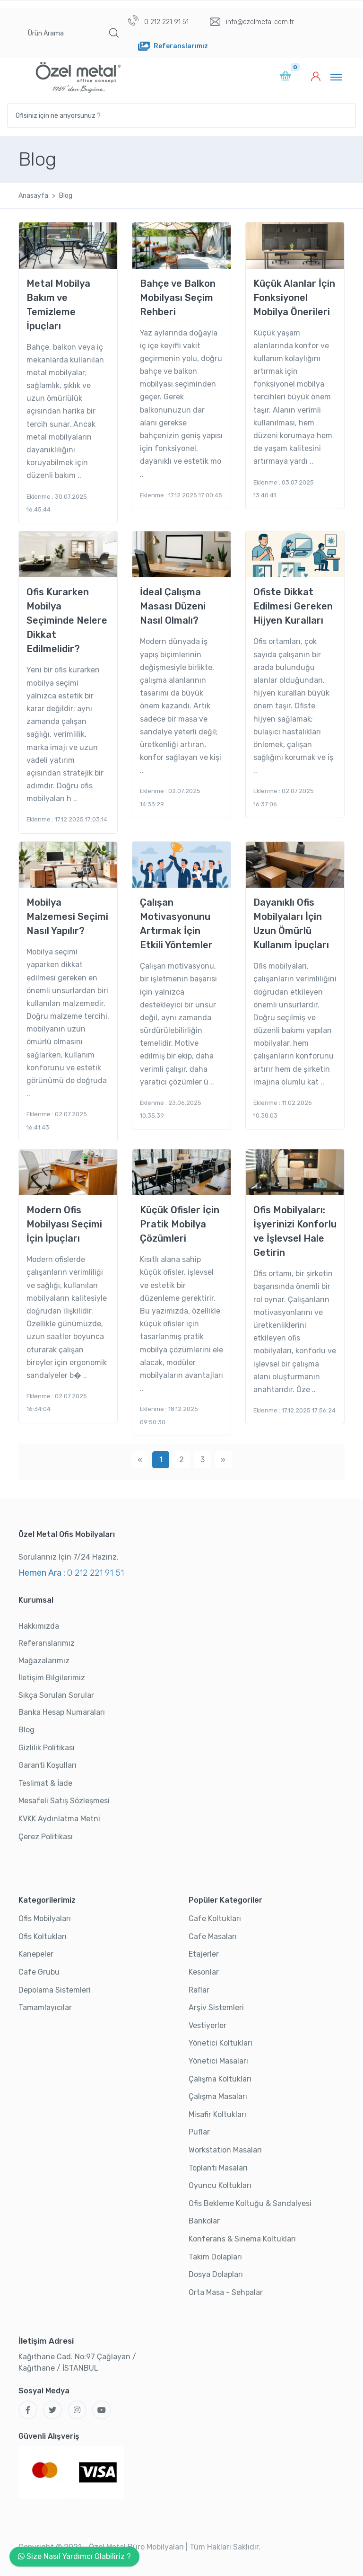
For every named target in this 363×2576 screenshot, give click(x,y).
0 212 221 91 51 (158, 20)
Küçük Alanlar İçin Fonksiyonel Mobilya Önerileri (294, 298)
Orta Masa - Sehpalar (226, 2292)
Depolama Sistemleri (54, 1989)
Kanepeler (35, 1954)
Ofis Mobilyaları (44, 1918)
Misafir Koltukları (217, 2114)
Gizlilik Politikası (46, 1747)
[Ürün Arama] (61, 33)
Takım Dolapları (215, 2256)
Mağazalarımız (43, 1660)
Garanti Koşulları (47, 1765)
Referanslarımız (46, 1643)
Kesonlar (204, 1971)
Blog (26, 1729)
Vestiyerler (207, 2025)
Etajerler (204, 1954)
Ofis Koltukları (42, 1936)
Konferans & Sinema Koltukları (242, 2238)
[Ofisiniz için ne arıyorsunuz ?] (181, 115)
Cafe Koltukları (215, 1918)
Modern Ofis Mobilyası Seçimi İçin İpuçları (64, 1224)
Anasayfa (33, 196)
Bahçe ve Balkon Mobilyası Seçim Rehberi (178, 298)
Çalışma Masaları (218, 2096)
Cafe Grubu (39, 1971)
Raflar (199, 1989)
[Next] (223, 1459)
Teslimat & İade (45, 1783)
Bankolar (204, 2220)
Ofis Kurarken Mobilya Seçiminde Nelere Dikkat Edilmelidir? (66, 620)
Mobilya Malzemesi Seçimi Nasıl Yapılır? (67, 916)
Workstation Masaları (225, 2149)
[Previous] (139, 1459)
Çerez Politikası (45, 1836)
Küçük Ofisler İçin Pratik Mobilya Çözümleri (179, 1224)
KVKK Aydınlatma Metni (59, 1818)
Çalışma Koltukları (220, 2078)
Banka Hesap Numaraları (61, 1712)
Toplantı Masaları (218, 2167)
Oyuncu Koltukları (220, 2185)
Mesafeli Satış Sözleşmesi (64, 1800)
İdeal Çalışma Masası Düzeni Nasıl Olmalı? (173, 606)
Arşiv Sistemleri (216, 2007)
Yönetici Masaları (218, 2060)
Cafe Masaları (213, 1936)
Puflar (199, 2131)
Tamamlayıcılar (45, 2007)
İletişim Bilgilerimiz (51, 1677)
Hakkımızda (38, 1626)
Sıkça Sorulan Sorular (56, 1695)
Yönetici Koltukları (220, 2042)
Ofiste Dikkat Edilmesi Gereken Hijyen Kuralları (293, 606)
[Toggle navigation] (336, 76)
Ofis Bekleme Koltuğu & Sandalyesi (250, 2203)
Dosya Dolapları (216, 2274)
